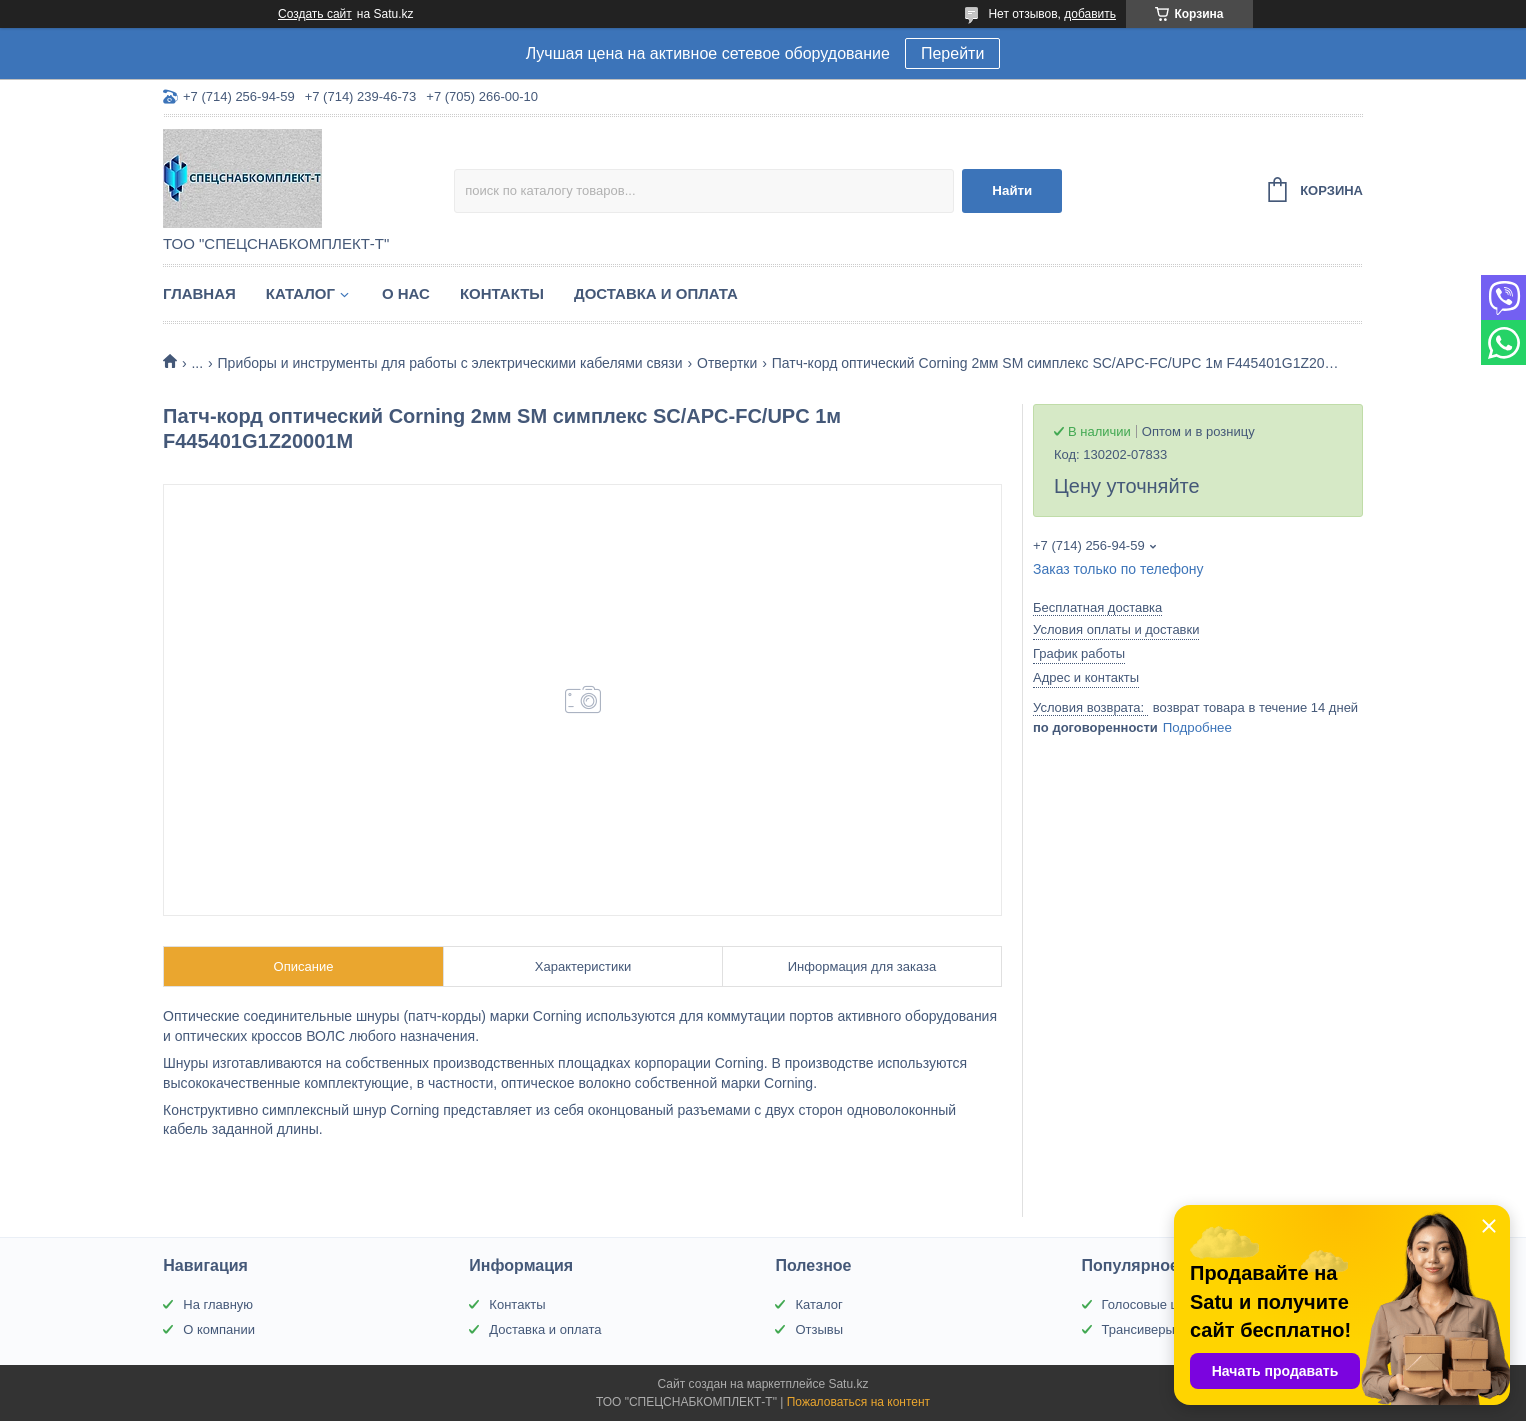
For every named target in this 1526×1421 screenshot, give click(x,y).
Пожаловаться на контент (858, 1402)
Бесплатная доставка (1097, 607)
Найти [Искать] (1012, 190)
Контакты (502, 293)
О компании (219, 1329)
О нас (406, 293)
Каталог (300, 293)
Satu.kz (848, 1384)
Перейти (952, 53)
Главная (199, 293)
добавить (1090, 14)
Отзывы (819, 1329)
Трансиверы (1138, 1329)
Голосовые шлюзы (1158, 1304)
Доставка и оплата (656, 293)
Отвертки (727, 363)
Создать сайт (315, 14)
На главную (218, 1304)
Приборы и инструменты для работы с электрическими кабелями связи (450, 363)
